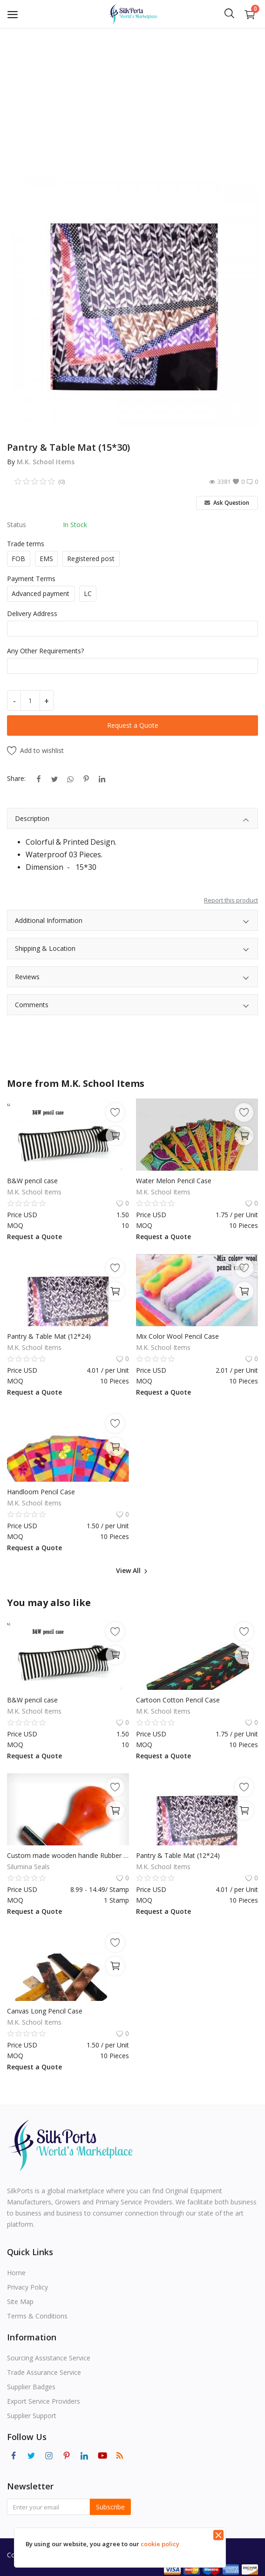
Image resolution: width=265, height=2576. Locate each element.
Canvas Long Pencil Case (44, 2011)
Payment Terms (31, 578)
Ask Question (226, 503)
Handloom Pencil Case (41, 1491)
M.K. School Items (46, 461)
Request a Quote (132, 725)
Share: (16, 778)
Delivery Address (32, 613)
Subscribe (110, 2506)
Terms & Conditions (37, 2316)
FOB (18, 558)
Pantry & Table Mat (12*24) (49, 1336)
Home (16, 2272)
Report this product (231, 900)
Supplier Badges (31, 2386)
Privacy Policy (27, 2287)
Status (16, 524)
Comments (132, 1006)
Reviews (132, 978)
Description (132, 819)
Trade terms (25, 543)
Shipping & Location (132, 949)
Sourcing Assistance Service (48, 2357)
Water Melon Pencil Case (173, 1180)
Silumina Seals (28, 1866)
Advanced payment (40, 593)
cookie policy (160, 2544)
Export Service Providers (43, 2401)
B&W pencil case (32, 1180)
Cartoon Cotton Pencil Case (178, 1699)
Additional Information (132, 921)
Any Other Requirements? (45, 650)
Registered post (91, 558)
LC (88, 593)
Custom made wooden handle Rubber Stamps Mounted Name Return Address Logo (68, 1855)
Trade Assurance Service (44, 2372)
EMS (46, 558)
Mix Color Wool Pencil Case (177, 1336)
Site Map (20, 2301)
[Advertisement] (132, 98)
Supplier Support (31, 2415)
